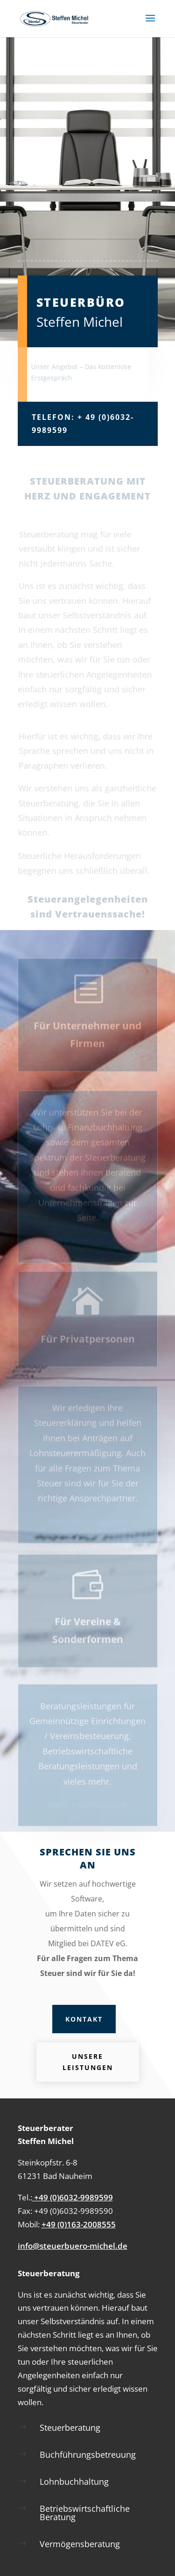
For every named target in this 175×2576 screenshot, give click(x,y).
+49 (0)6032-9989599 (72, 2197)
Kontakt (84, 2019)
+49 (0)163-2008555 (79, 2224)
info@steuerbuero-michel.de (72, 2245)
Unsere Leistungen (88, 2062)
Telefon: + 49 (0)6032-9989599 (83, 423)
